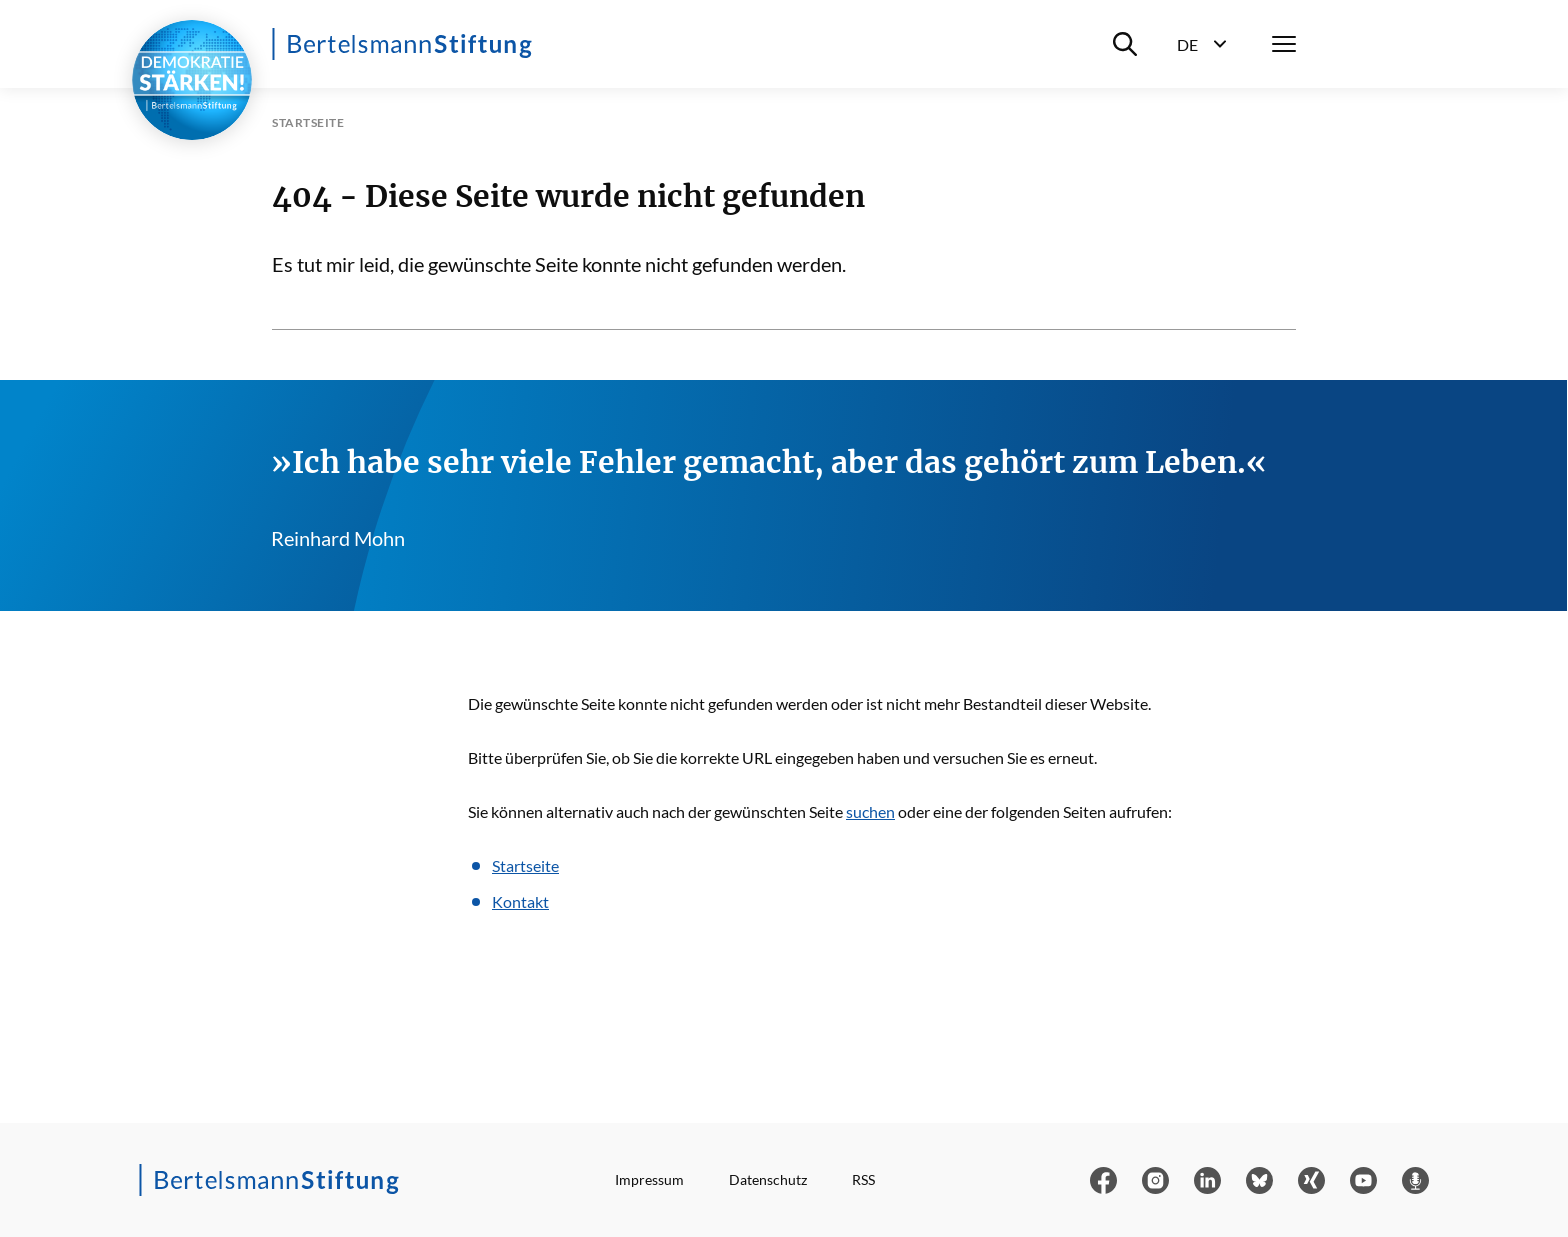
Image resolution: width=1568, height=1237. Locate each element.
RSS (863, 1179)
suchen (870, 811)
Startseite (525, 865)
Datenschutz (768, 1179)
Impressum (649, 1179)
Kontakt (520, 901)
